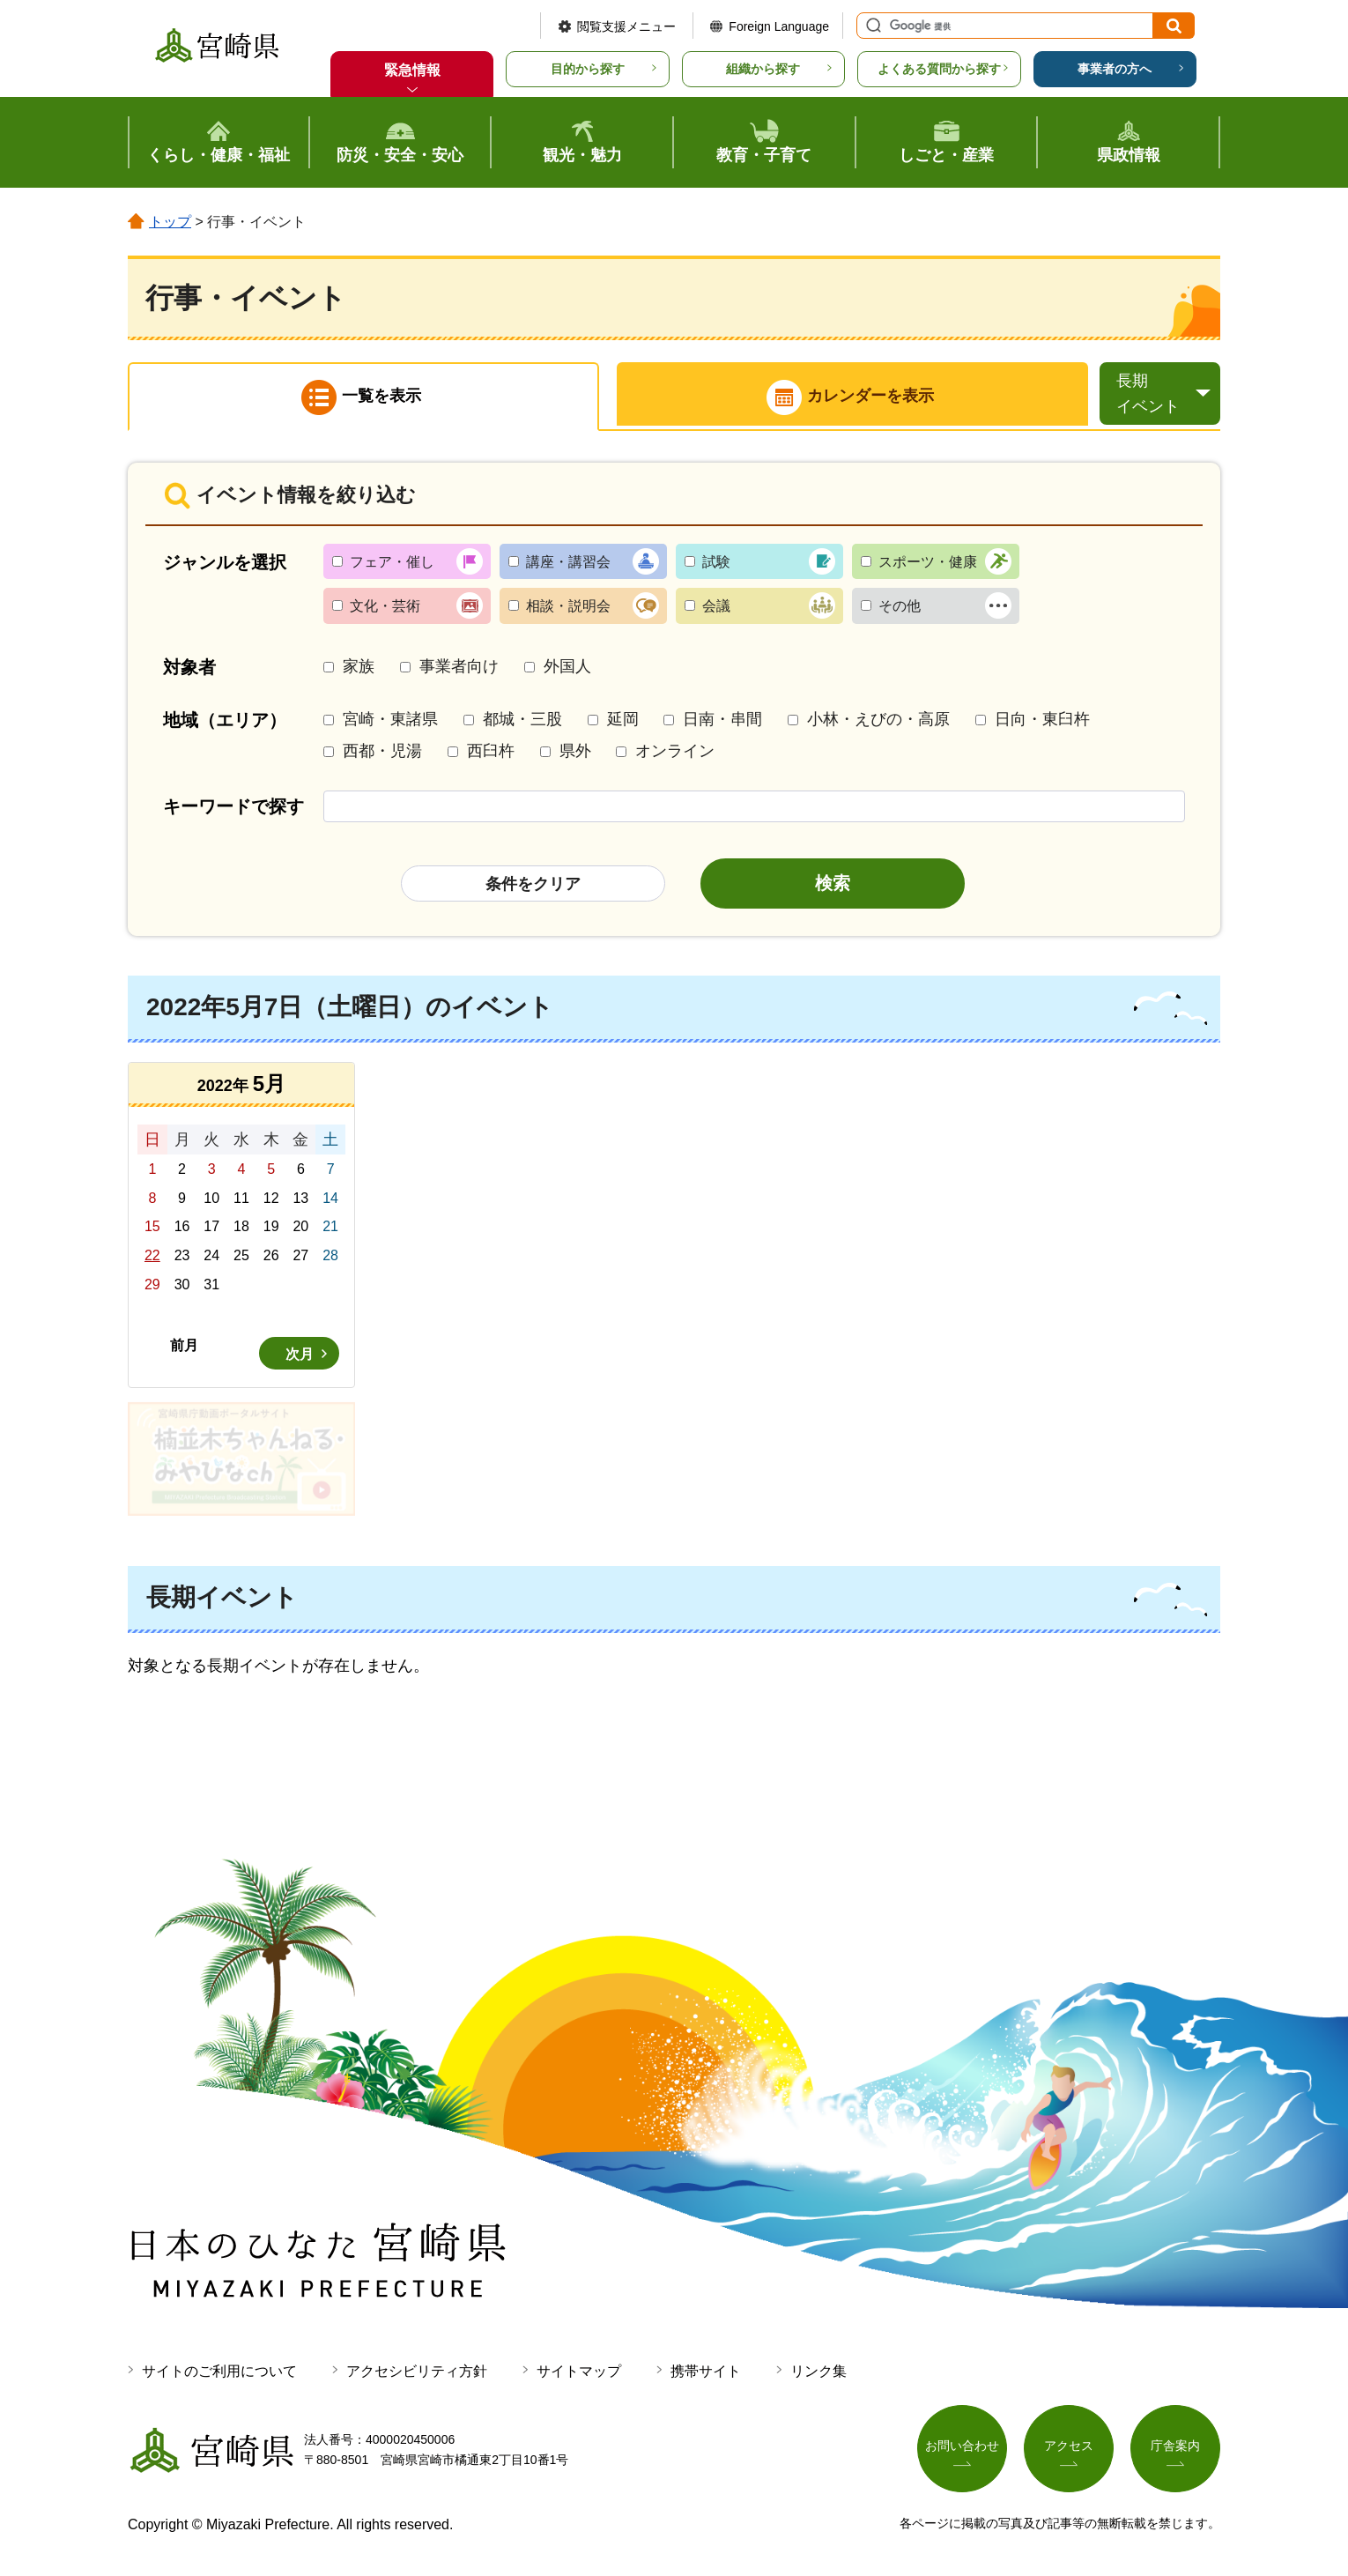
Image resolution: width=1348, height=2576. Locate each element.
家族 (358, 669)
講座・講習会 (568, 564)
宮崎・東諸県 (390, 722)
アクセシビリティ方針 (416, 2373)
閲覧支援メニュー (626, 26)
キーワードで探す (233, 809)
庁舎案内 (1175, 2449)
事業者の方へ (1115, 69)
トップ (170, 221)
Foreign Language (779, 26)
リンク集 (818, 2373)
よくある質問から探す (939, 69)
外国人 (567, 669)
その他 (899, 609)
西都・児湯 (382, 753)
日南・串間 (722, 722)
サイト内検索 (871, 25)
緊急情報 (412, 70)
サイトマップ (579, 2373)
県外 (575, 753)
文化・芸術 (385, 609)
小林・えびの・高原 (878, 722)
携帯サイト (705, 2373)
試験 (716, 564)
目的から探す (588, 69)
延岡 (623, 722)
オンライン (675, 753)
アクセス (1068, 2449)
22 (152, 1258)
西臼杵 (491, 753)
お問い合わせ (962, 2449)
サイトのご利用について (219, 2373)
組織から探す (763, 69)
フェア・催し (392, 564)
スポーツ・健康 (927, 564)
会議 (716, 609)
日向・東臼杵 (1042, 722)
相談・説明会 (568, 609)
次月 (299, 1356)
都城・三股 (522, 722)
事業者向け (459, 669)
